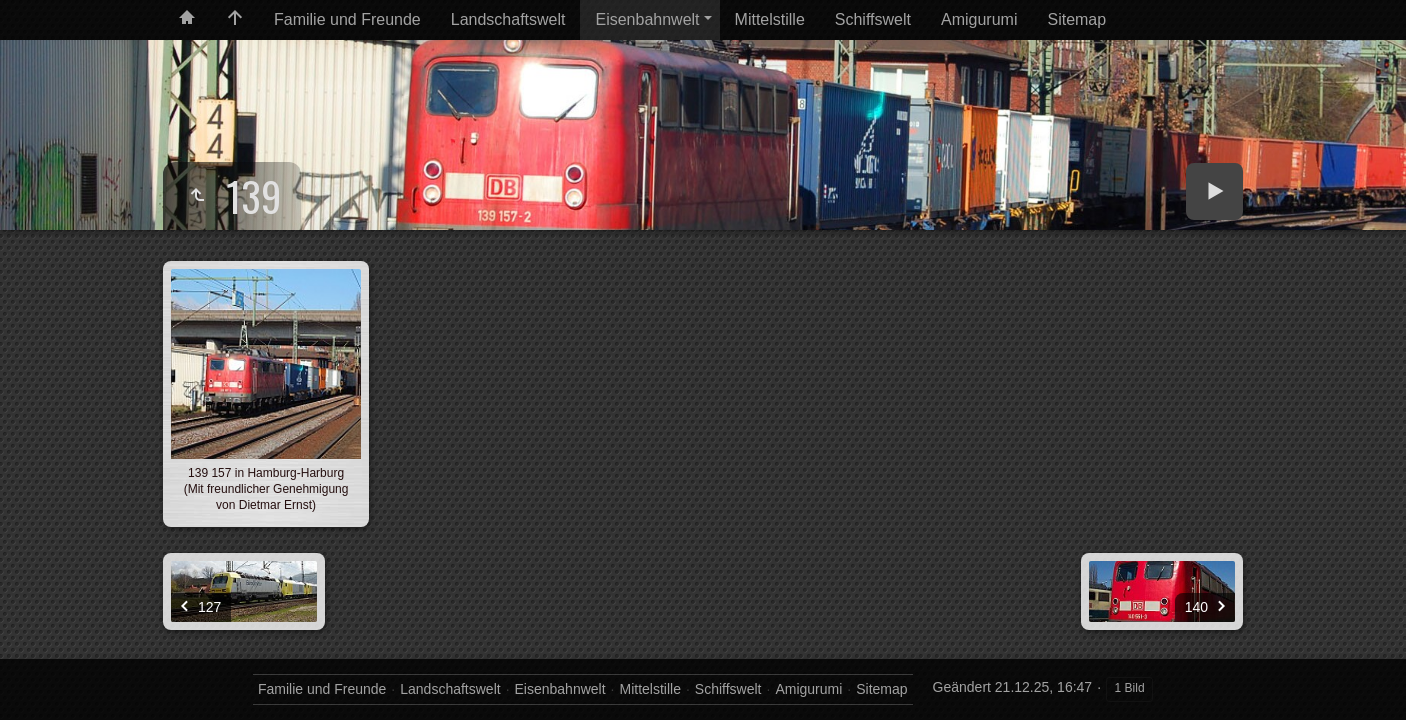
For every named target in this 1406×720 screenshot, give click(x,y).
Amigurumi (979, 19)
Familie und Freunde (347, 19)
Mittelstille (770, 19)
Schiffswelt (873, 19)
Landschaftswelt (508, 19)
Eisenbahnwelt (647, 19)
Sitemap (1076, 19)
